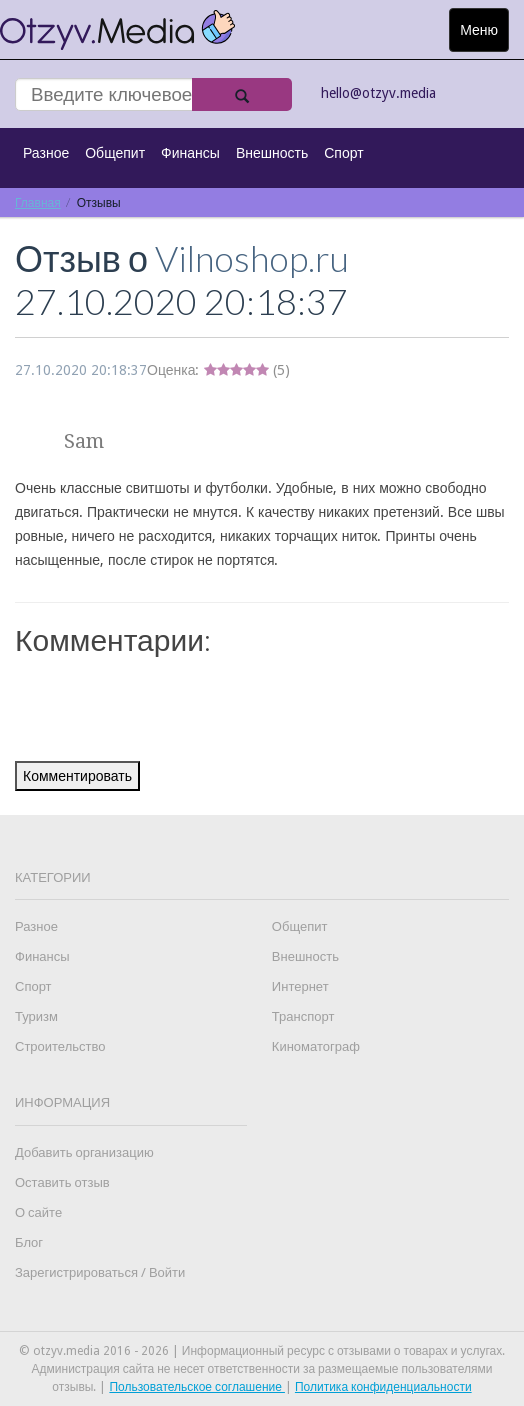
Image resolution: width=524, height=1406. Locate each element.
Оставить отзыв (62, 1182)
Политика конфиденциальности (383, 1387)
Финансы (190, 153)
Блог (29, 1242)
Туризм (36, 1016)
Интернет (300, 986)
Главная (38, 202)
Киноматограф (316, 1046)
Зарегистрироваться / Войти (100, 1272)
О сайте (38, 1212)
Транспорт (303, 1016)
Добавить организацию (84, 1152)
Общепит (115, 153)
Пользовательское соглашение (197, 1387)
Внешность (272, 153)
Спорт (343, 153)
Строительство (60, 1046)
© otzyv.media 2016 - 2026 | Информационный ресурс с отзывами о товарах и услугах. (262, 1351)
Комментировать (77, 776)
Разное (46, 153)
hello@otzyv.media (378, 93)
